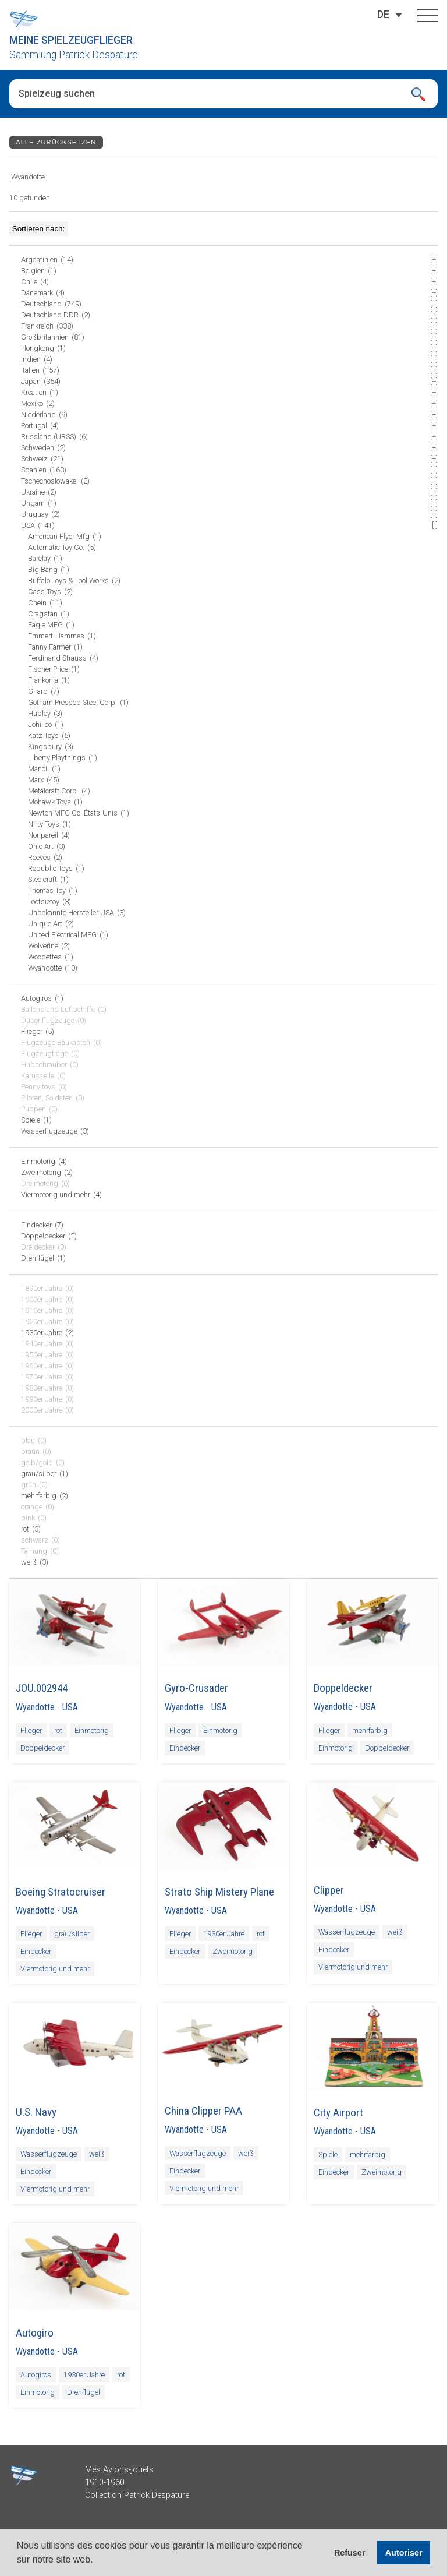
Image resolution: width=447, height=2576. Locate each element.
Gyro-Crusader (196, 1688)
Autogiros (35, 2374)
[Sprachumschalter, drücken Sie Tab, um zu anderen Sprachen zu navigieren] (383, 14)
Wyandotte (35, 1707)
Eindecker (184, 1748)
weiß (395, 1932)
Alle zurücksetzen (56, 142)
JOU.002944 (42, 1688)
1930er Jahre (223, 1933)
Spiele (328, 2154)
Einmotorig (91, 1730)
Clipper (329, 1890)
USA (70, 1707)
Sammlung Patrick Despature (73, 55)
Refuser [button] (350, 2552)
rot (58, 1730)
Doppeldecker (42, 1748)
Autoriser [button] (404, 2552)
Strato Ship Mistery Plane (219, 1892)
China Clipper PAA (203, 2111)
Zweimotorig (232, 1951)
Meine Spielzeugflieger (71, 40)
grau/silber (72, 1933)
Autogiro (35, 2332)
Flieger (31, 1730)
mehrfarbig (370, 1729)
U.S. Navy (36, 2112)
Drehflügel (83, 2392)
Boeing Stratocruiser (60, 1892)
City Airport (338, 2112)
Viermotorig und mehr (55, 1968)
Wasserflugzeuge (346, 1932)
